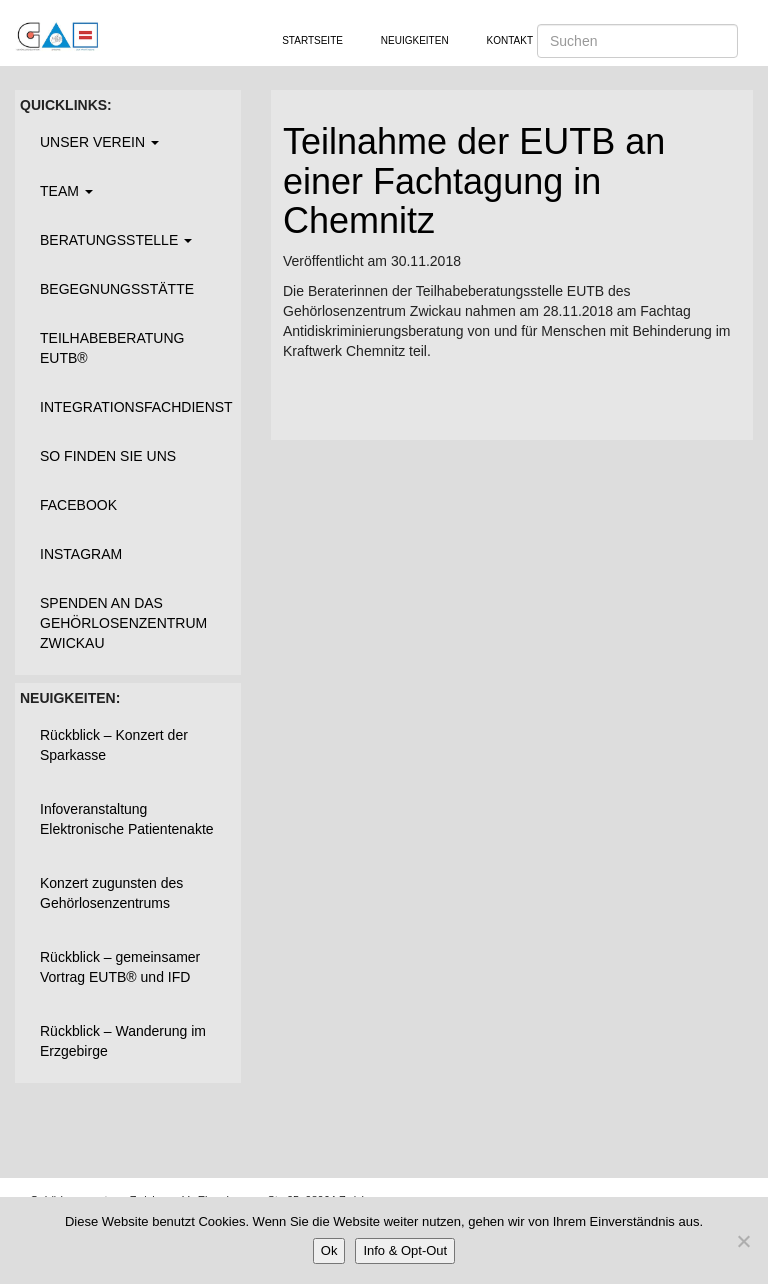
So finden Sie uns (108, 456)
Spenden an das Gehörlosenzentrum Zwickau (123, 623)
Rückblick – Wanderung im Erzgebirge (123, 1041)
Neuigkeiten (415, 40)
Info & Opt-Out (405, 1250)
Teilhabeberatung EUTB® (112, 348)
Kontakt (510, 40)
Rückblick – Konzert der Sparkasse (114, 745)
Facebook (78, 505)
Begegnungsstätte (117, 289)
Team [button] (66, 191)
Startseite (312, 40)
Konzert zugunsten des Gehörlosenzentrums (111, 893)
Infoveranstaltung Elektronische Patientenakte (127, 819)
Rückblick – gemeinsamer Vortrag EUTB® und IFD (120, 967)
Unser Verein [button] (99, 142)
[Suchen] (637, 41)
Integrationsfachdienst (135, 407)
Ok (329, 1250)
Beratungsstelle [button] (116, 240)
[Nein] (743, 1241)
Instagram (81, 554)
